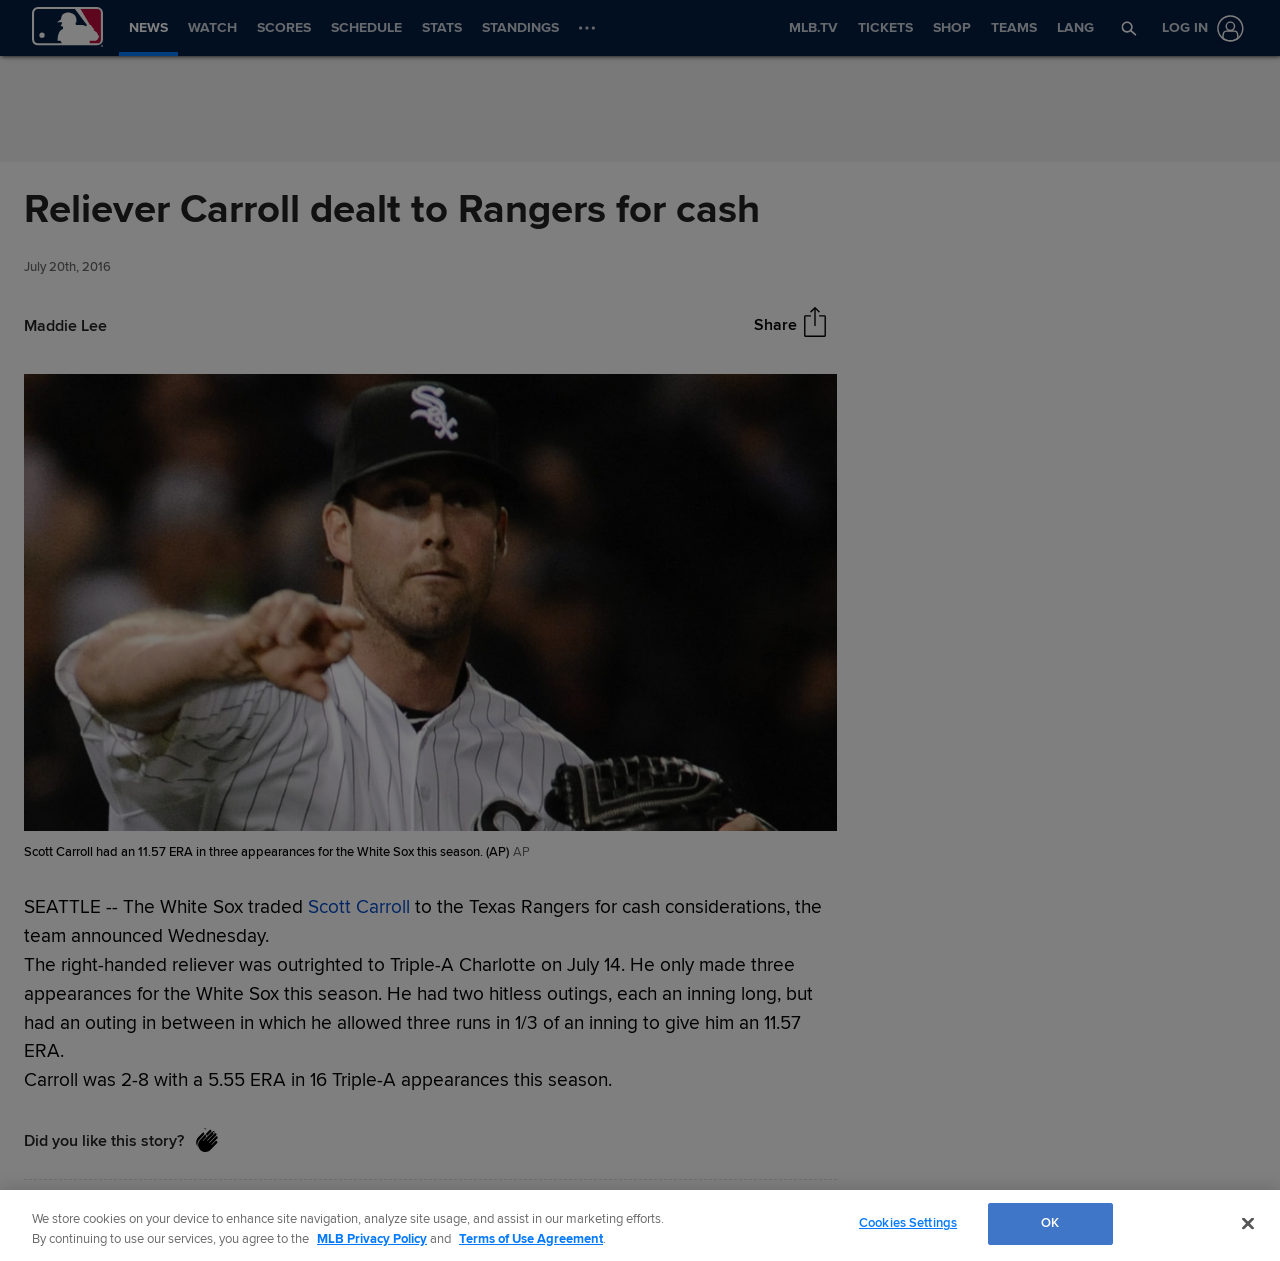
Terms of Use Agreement (531, 1239)
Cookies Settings (908, 1223)
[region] (640, 1225)
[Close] (1248, 1223)
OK (1050, 1223)
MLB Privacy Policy (372, 1239)
